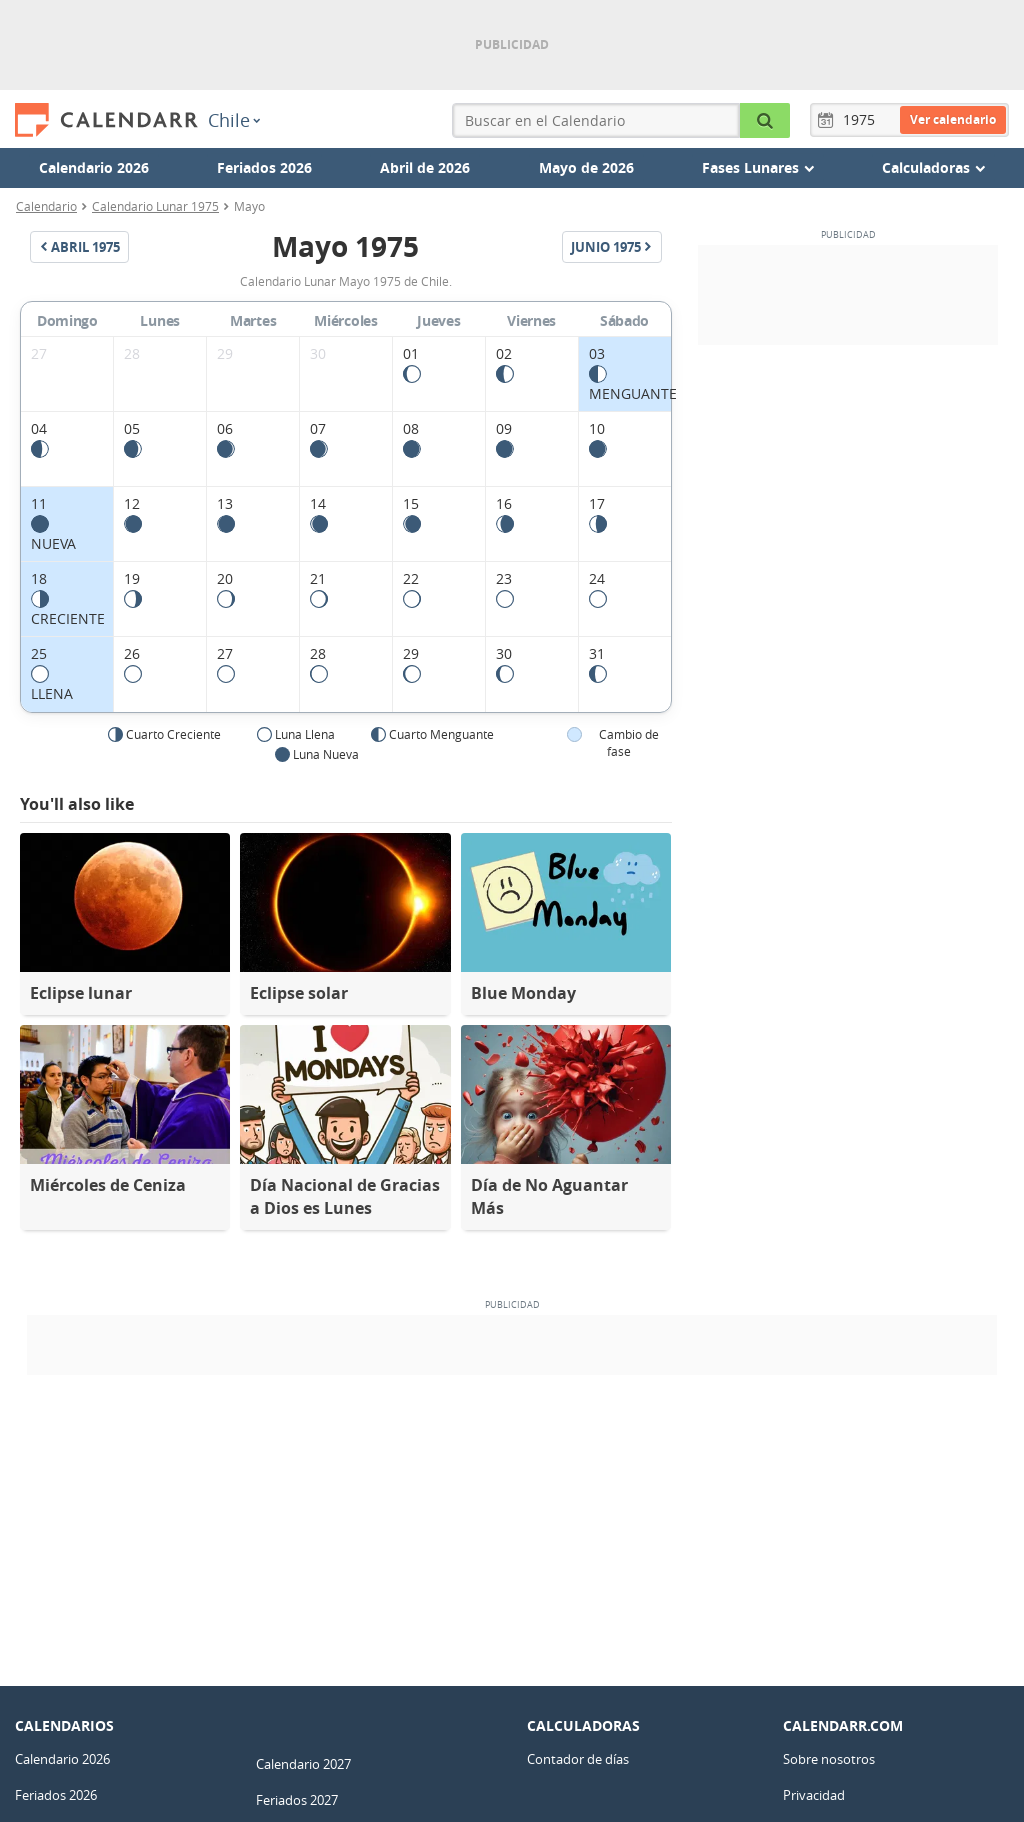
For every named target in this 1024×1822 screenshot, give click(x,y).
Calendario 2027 (303, 1764)
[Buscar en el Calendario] (765, 120)
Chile (234, 120)
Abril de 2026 (425, 167)
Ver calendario (953, 119)
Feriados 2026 (264, 167)
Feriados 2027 (297, 1800)
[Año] (862, 120)
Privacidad (814, 1795)
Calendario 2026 (94, 167)
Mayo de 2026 (586, 167)
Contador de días (578, 1759)
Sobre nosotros (829, 1759)
